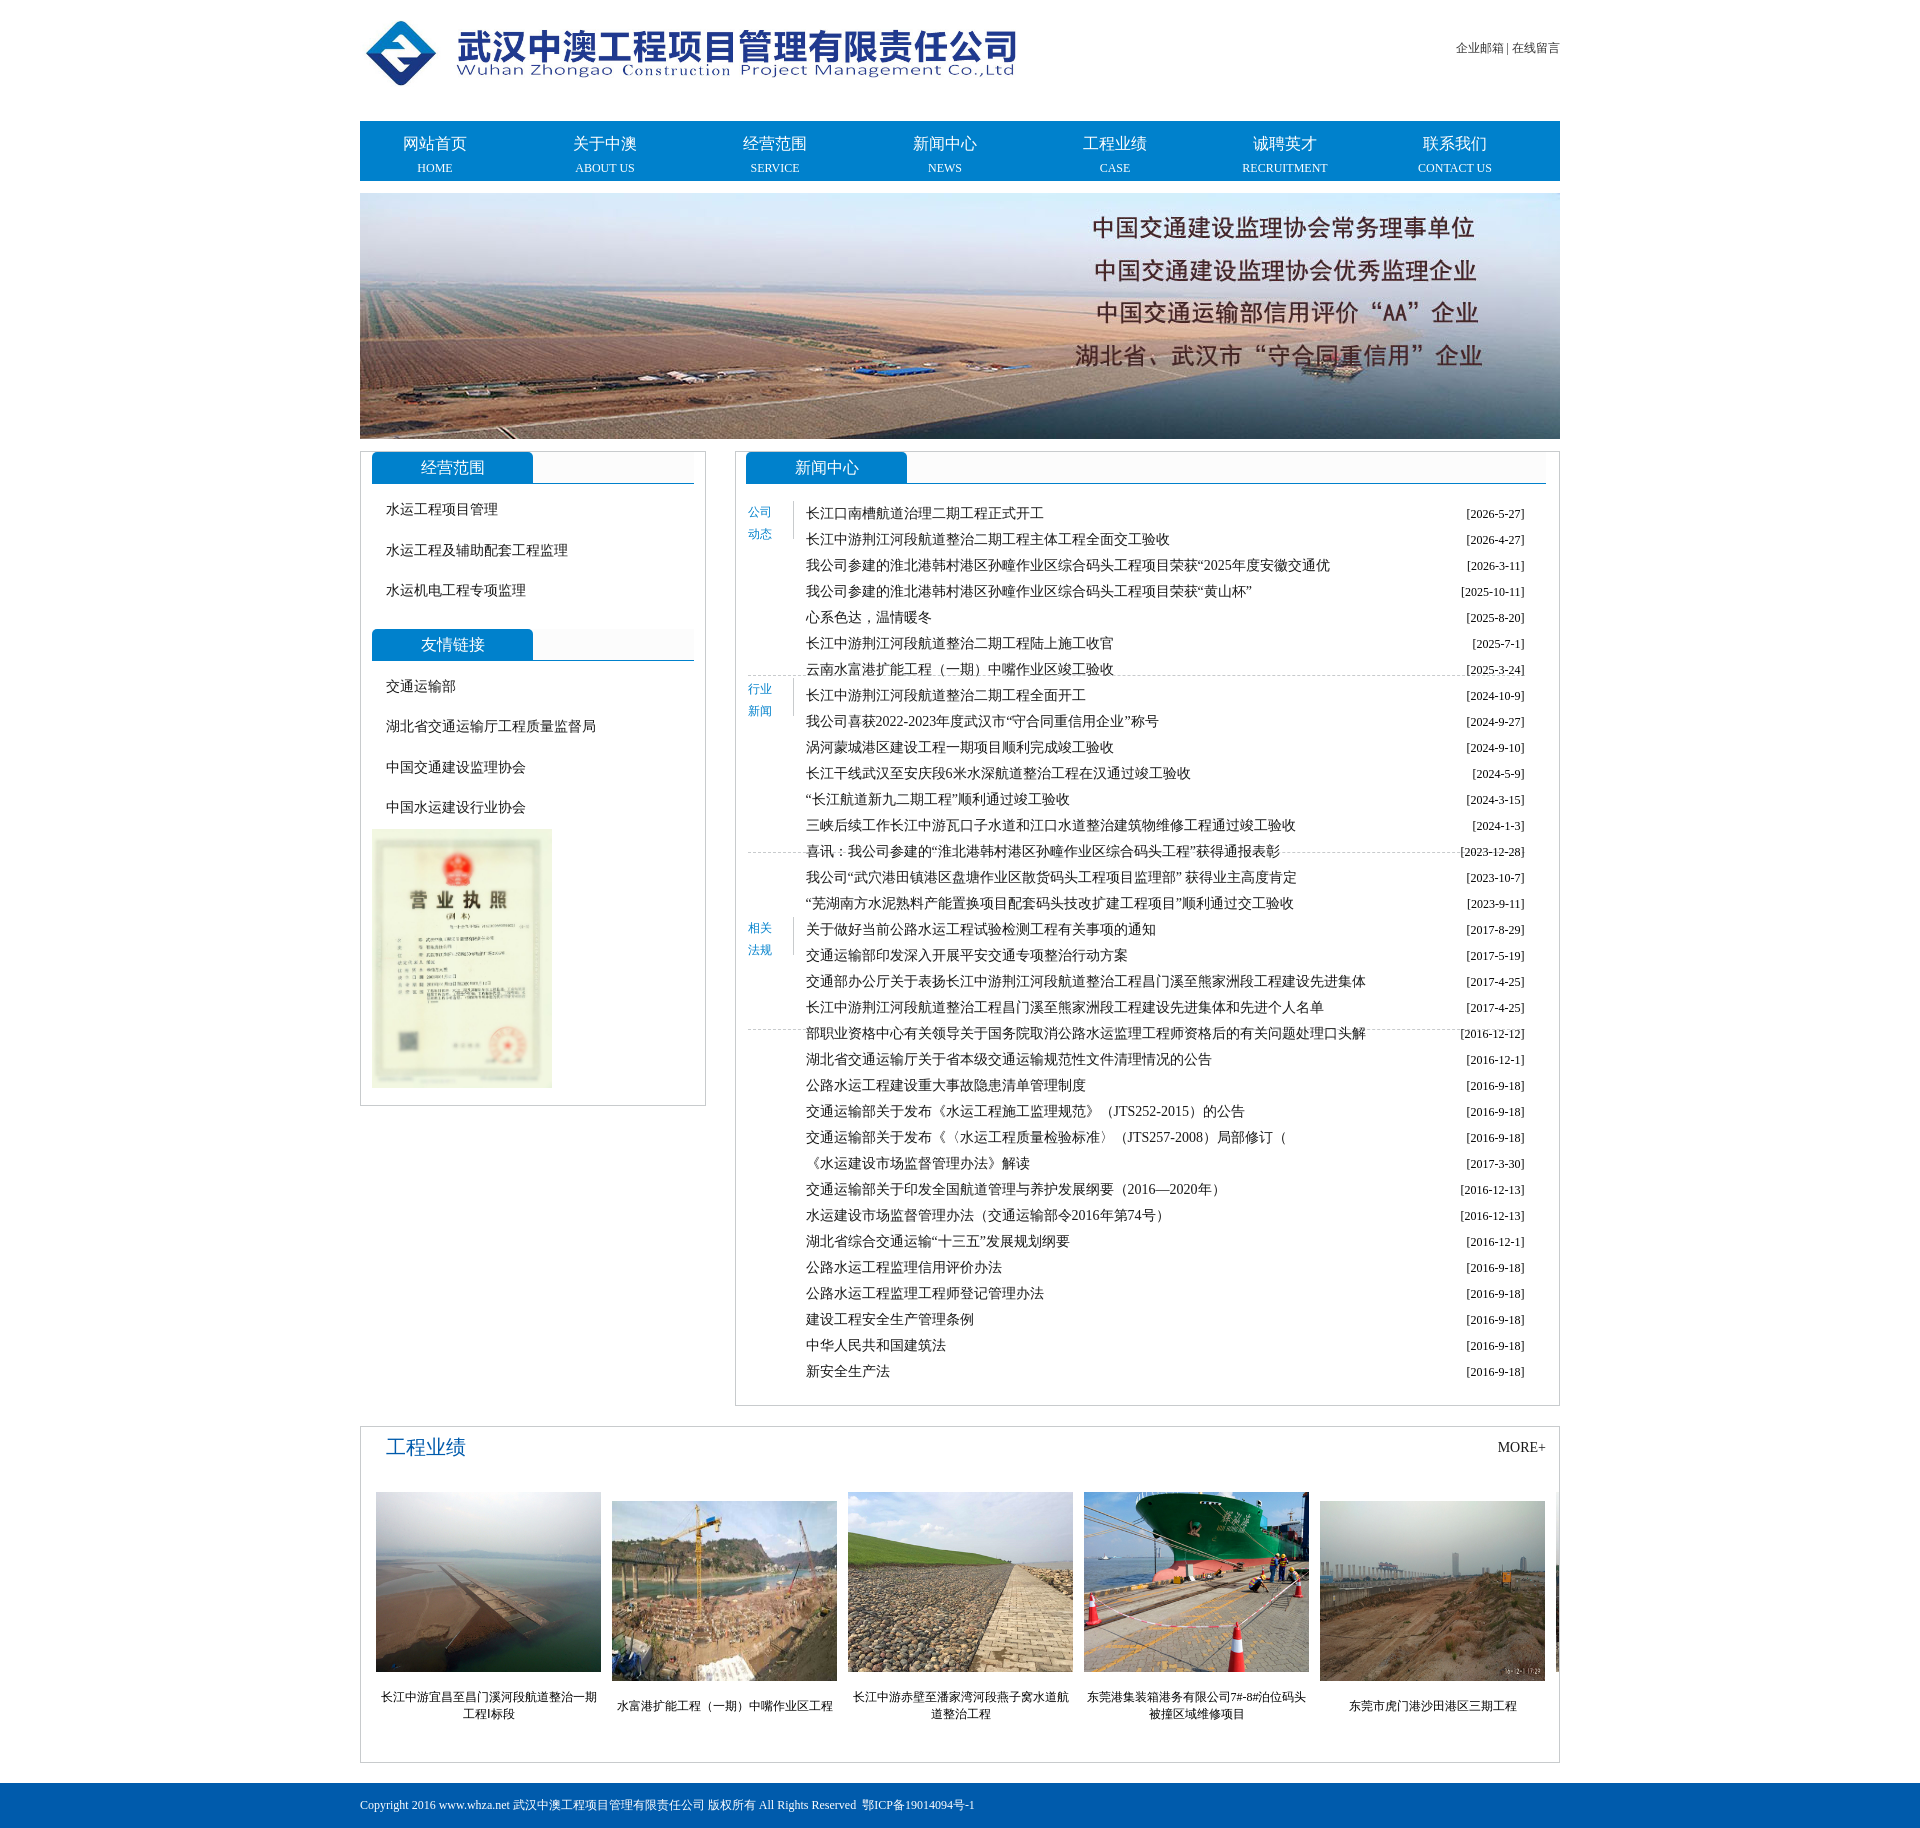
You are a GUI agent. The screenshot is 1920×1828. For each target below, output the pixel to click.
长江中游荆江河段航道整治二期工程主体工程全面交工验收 (988, 539)
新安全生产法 (848, 1371)
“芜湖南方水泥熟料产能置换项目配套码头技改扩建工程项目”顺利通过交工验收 (1050, 903)
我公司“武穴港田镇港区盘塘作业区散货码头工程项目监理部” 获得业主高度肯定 (1052, 877)
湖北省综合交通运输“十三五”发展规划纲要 (938, 1241)
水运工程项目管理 (442, 509)
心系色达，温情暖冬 (869, 617)
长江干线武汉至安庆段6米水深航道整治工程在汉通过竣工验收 (998, 773)
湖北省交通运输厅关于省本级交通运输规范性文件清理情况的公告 (1009, 1059)
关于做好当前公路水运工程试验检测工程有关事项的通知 (981, 929)
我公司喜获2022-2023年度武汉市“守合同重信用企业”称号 (982, 721)
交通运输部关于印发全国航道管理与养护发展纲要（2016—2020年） (1016, 1189)
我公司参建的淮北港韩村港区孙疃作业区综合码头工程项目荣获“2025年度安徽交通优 (1068, 565)
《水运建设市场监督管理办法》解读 (918, 1163)
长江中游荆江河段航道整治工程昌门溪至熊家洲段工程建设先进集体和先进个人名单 (1065, 1007)
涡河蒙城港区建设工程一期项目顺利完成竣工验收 (960, 747)
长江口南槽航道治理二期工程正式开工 (925, 513)
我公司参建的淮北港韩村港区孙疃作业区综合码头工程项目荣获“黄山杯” (1029, 591)
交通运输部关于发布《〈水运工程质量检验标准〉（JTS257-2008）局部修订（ (1046, 1137)
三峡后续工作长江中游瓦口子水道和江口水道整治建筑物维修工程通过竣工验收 (1051, 825)
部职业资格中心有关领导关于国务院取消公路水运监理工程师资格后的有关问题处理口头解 (1086, 1033)
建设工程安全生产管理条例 (890, 1319)
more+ (1522, 1447)
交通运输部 (421, 686)
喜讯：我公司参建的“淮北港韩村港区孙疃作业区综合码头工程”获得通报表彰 (1043, 851)
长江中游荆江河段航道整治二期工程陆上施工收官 (960, 643)
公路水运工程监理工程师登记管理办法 (925, 1293)
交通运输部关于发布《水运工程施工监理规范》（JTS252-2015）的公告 (1025, 1111)
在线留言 (1536, 48)
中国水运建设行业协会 (456, 807)
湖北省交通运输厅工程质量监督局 (491, 726)
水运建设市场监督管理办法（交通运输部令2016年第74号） (988, 1215)
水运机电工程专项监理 (456, 590)
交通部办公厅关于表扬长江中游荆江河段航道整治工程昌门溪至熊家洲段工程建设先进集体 (1086, 981)
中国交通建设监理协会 (456, 767)
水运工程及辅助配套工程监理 (477, 550)
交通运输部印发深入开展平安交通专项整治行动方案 (967, 955)
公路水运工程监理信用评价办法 (904, 1267)
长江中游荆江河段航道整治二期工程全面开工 (946, 695)
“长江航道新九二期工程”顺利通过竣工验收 (938, 799)
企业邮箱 (1480, 48)
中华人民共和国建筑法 (876, 1345)
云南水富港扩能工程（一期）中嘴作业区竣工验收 (960, 669)
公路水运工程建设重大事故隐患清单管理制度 (946, 1085)
